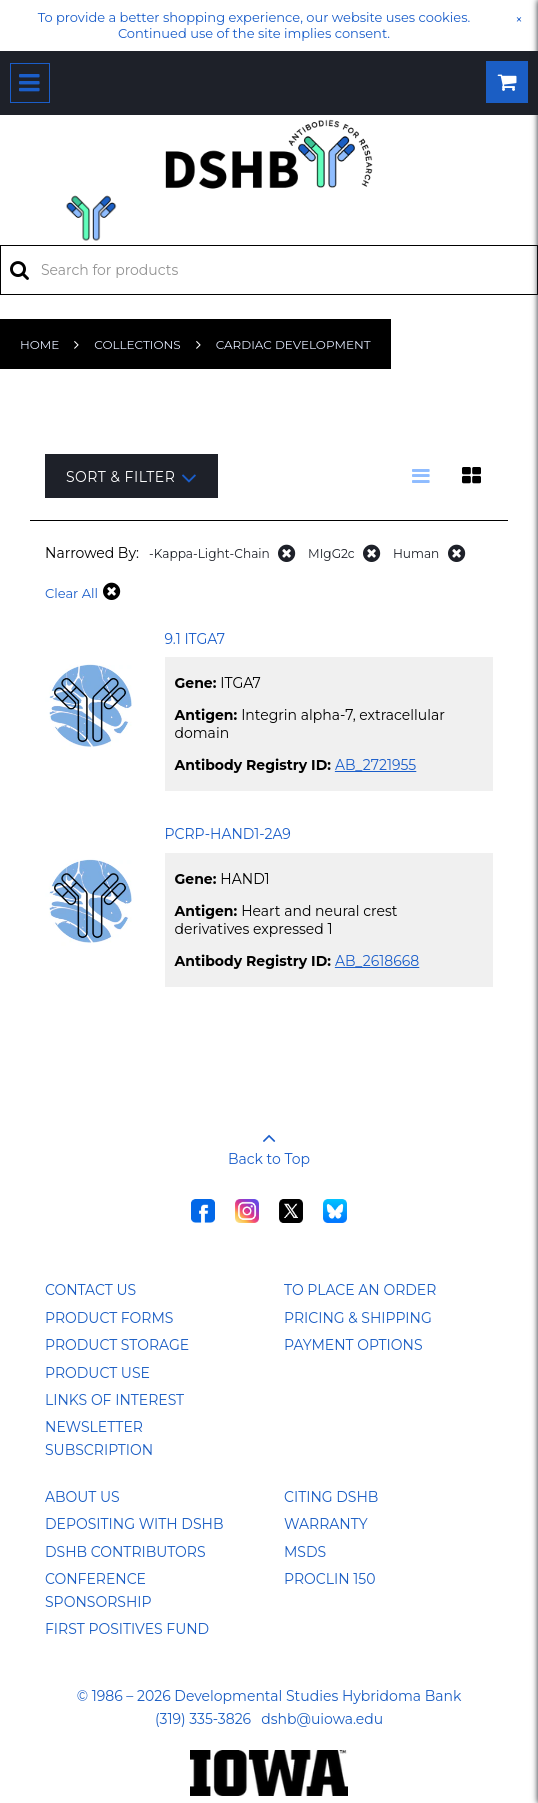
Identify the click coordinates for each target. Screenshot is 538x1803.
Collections (137, 344)
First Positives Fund (127, 1629)
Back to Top (269, 1142)
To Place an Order (360, 1290)
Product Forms (109, 1318)
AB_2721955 (375, 765)
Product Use (97, 1373)
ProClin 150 (329, 1579)
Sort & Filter (131, 477)
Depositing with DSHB (134, 1524)
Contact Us (90, 1290)
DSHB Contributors (125, 1552)
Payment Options (353, 1345)
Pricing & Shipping (358, 1318)
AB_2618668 (377, 961)
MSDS (305, 1552)
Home (39, 344)
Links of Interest (114, 1400)
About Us (82, 1497)
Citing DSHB (331, 1497)
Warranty (326, 1524)
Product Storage (117, 1345)
